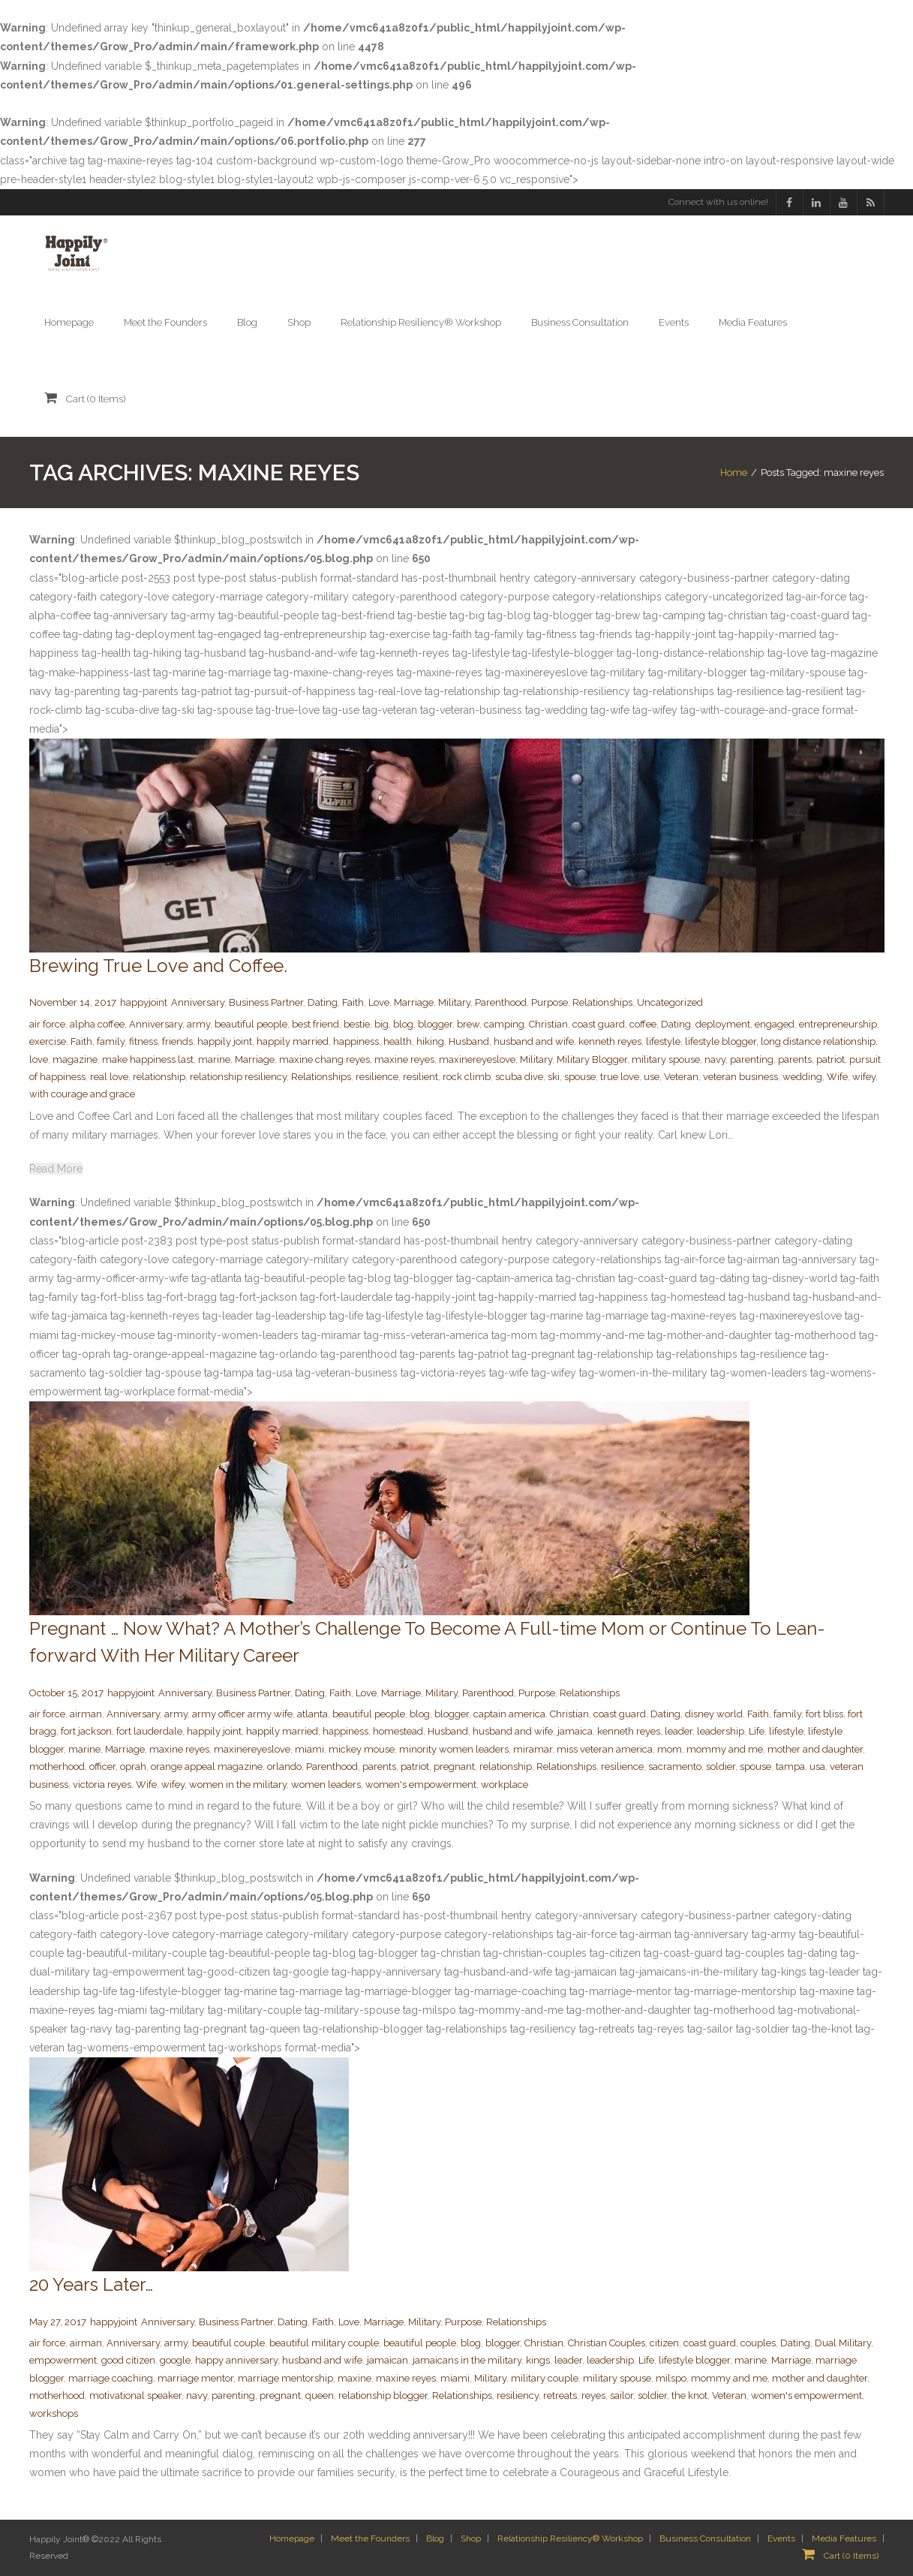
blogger (435, 1024)
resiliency (518, 2395)
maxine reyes (404, 1059)
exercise (47, 1041)
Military (454, 1002)
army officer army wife (242, 1714)
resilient (420, 1076)
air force (47, 1024)
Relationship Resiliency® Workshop (570, 2539)
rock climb (467, 1076)
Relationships (602, 1002)
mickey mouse (362, 1749)
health (397, 1041)
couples (758, 2343)
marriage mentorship (285, 2378)
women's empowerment (420, 1784)
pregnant (454, 1766)
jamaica (575, 1731)
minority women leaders (454, 1749)
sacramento (674, 1766)
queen (319, 2395)
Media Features (844, 2539)
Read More (56, 1169)
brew (468, 1024)
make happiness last (148, 1059)
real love (109, 1076)
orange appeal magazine (207, 1766)
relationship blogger (383, 2395)
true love (619, 1076)
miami (309, 1749)
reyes (593, 2395)
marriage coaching (110, 2378)
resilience (377, 1076)
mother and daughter (815, 1749)
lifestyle (663, 1041)
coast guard (598, 1024)
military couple (544, 2378)
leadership (720, 1731)
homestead (398, 1731)
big (381, 1024)
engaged (774, 1024)
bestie (357, 1024)
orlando (284, 1766)
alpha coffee (97, 1024)
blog (403, 1024)
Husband (469, 1041)
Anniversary (197, 1002)
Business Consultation (705, 2539)
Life (756, 1731)
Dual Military (843, 2343)
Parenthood (501, 1002)
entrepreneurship (838, 1024)
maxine (354, 2378)
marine (214, 1059)
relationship (159, 1076)
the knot (689, 2395)
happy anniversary (236, 2360)
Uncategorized (670, 1002)
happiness (356, 1041)
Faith (353, 1002)
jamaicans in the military (467, 2360)
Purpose (549, 1002)
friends (177, 1041)
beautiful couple (228, 2343)
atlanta (312, 1714)
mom (669, 1749)
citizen (664, 2343)
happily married (293, 1041)
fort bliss (824, 1714)
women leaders (326, 1784)
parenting (751, 1059)
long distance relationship (818, 1041)
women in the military (238, 1784)
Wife (837, 1076)
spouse (580, 1076)
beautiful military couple (324, 2343)
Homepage (291, 2539)
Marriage (414, 1002)
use (651, 1076)
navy (714, 1059)
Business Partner (266, 1002)
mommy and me (724, 1749)
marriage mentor (195, 2378)
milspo (671, 2378)
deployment (722, 1024)
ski (554, 1076)
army (198, 1024)
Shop (471, 2539)
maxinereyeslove (477, 1059)
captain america (509, 1714)
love (38, 1059)
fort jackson (86, 1731)
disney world (714, 1714)
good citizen (128, 2360)
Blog (435, 2539)
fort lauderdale (149, 1731)
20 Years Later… (91, 2284)
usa (817, 1766)
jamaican (387, 2360)
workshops (53, 2413)
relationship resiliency (238, 1076)
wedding (802, 1076)
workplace (504, 1784)
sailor (621, 2395)
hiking (430, 1041)
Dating (323, 1002)
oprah (133, 1766)
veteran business (740, 1076)
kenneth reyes (609, 1041)
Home (734, 472)
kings (538, 2360)
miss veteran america (605, 1749)
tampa (790, 1766)
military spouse (666, 1059)
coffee (642, 1024)
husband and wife (534, 1041)
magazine (75, 1059)
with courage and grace (82, 1094)
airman (86, 1714)
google (175, 2360)
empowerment (63, 2360)
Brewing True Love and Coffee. (158, 966)
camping (504, 1024)
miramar (532, 1749)
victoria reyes (102, 1784)
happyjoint (143, 1002)
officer (102, 1766)
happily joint (224, 1041)
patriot (830, 1059)
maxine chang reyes (324, 1059)
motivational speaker (135, 2395)
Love (378, 1002)
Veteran (681, 1076)
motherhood (57, 1766)
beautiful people (251, 1024)
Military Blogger (592, 1059)
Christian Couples (606, 2343)
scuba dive (519, 1076)
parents (795, 1059)
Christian (548, 1024)
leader (678, 1731)
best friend (315, 1024)
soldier (720, 1766)
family (111, 1041)
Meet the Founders (370, 2539)
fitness (143, 1041)
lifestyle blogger (720, 1041)
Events (781, 2539)
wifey (863, 1076)
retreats (560, 2395)
